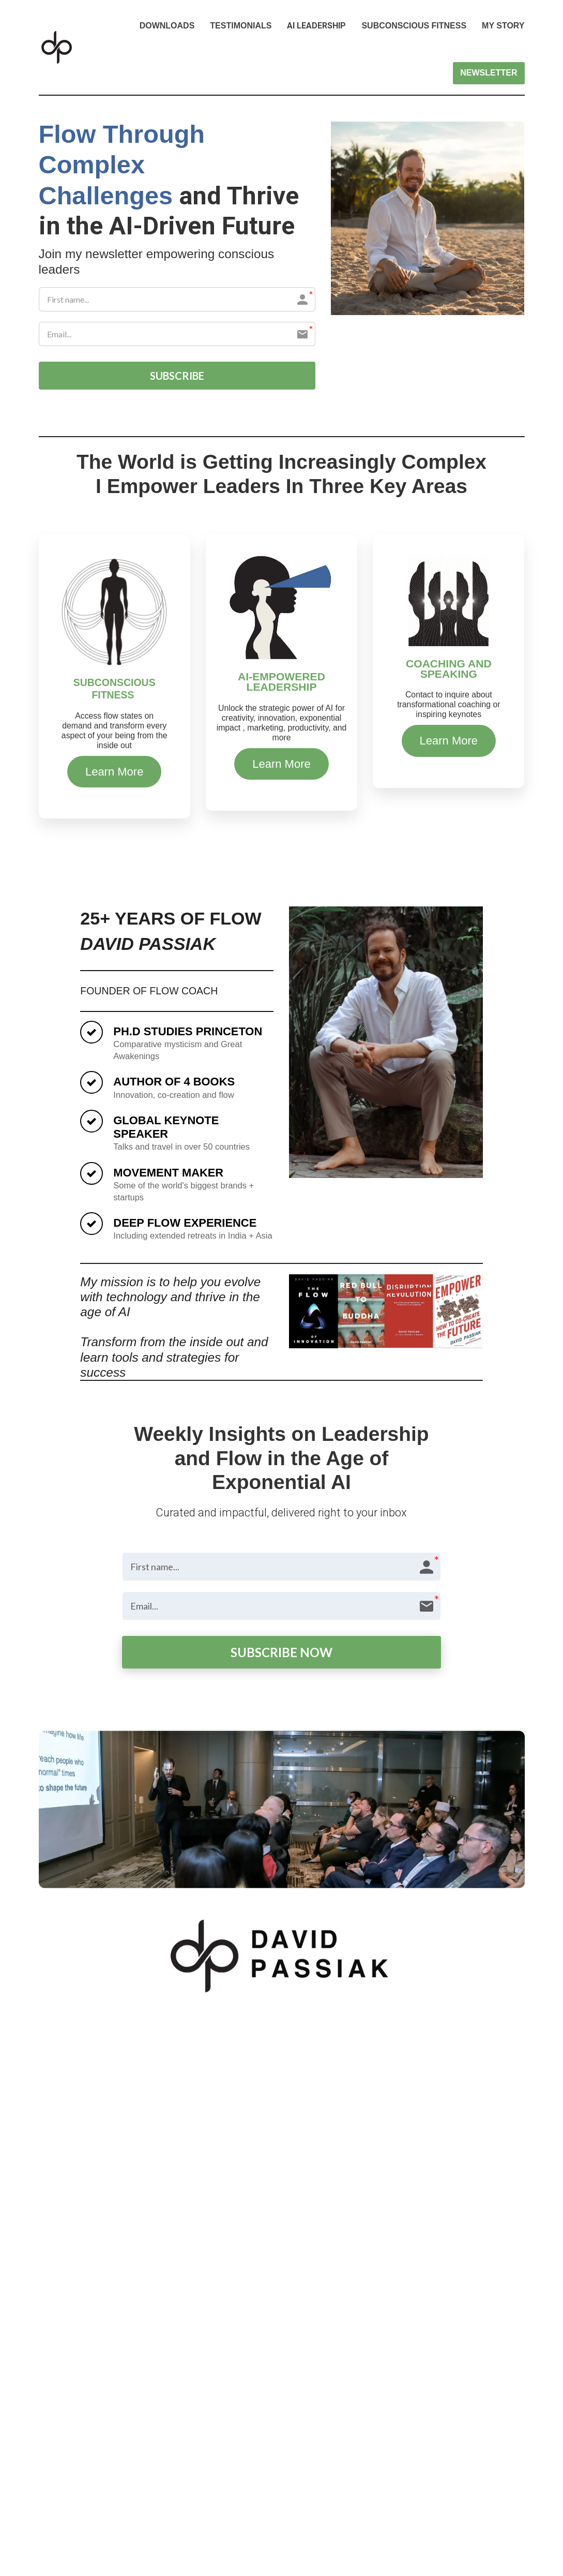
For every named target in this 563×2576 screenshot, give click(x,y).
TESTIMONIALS (240, 25)
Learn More (114, 771)
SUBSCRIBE (177, 375)
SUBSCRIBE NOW (281, 1652)
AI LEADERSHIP (316, 26)
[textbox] (114, 731)
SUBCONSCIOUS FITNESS (413, 25)
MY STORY (503, 25)
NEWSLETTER (488, 72)
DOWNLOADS (167, 25)
